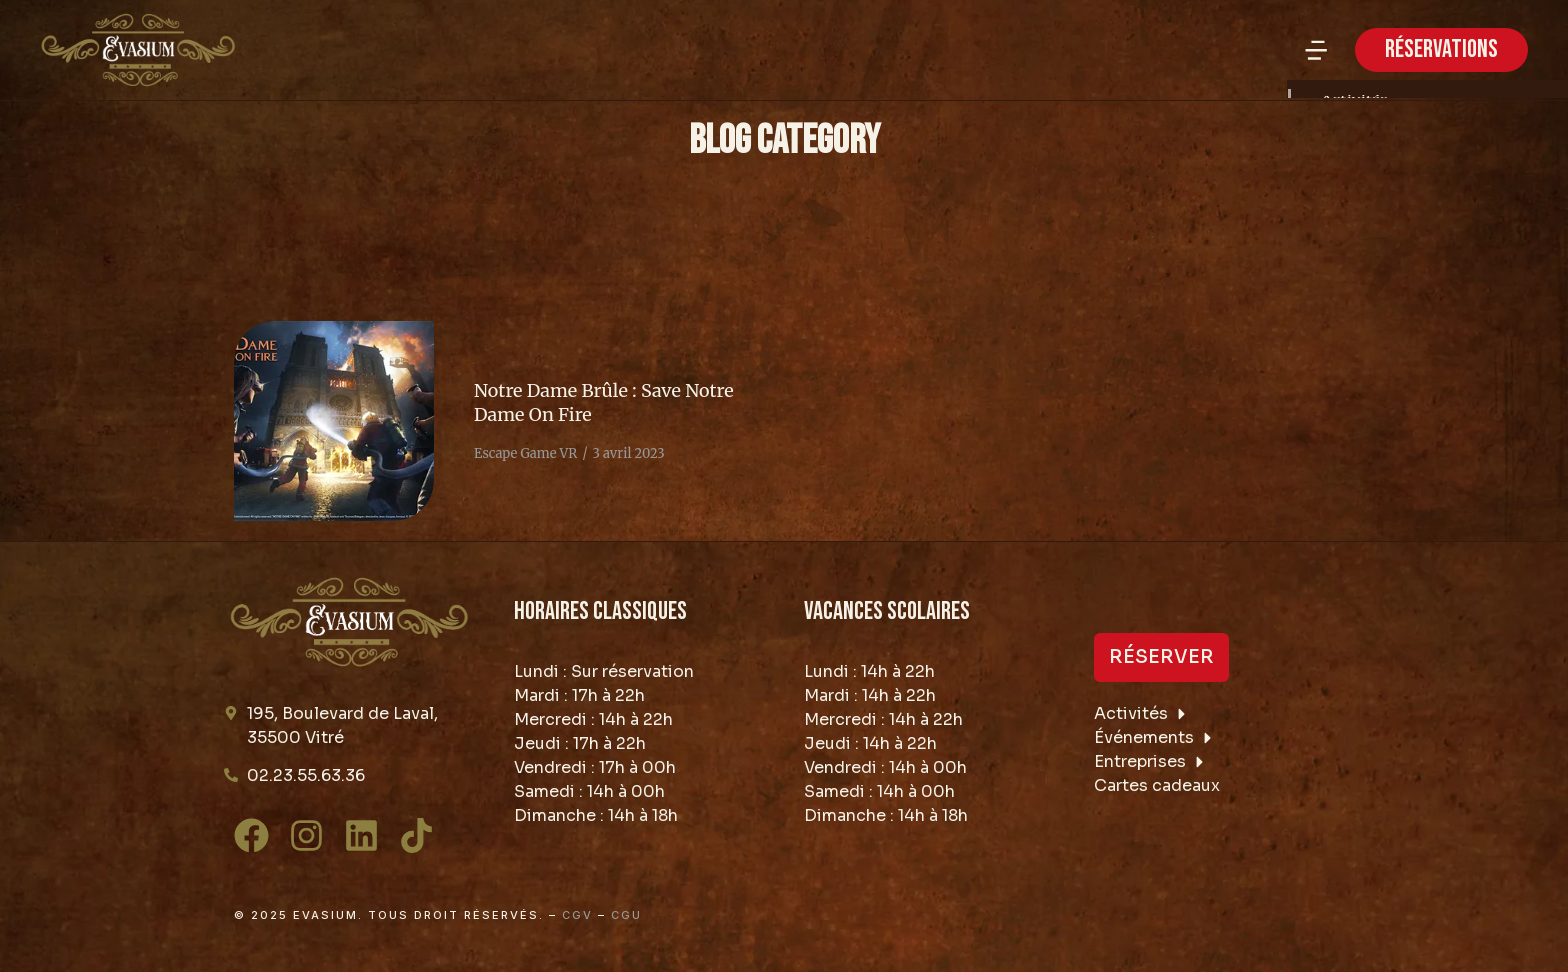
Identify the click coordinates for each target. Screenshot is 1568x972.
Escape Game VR (525, 453)
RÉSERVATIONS (1441, 49)
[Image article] (334, 421)
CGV (577, 915)
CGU (626, 915)
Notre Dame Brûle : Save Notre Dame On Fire (604, 402)
